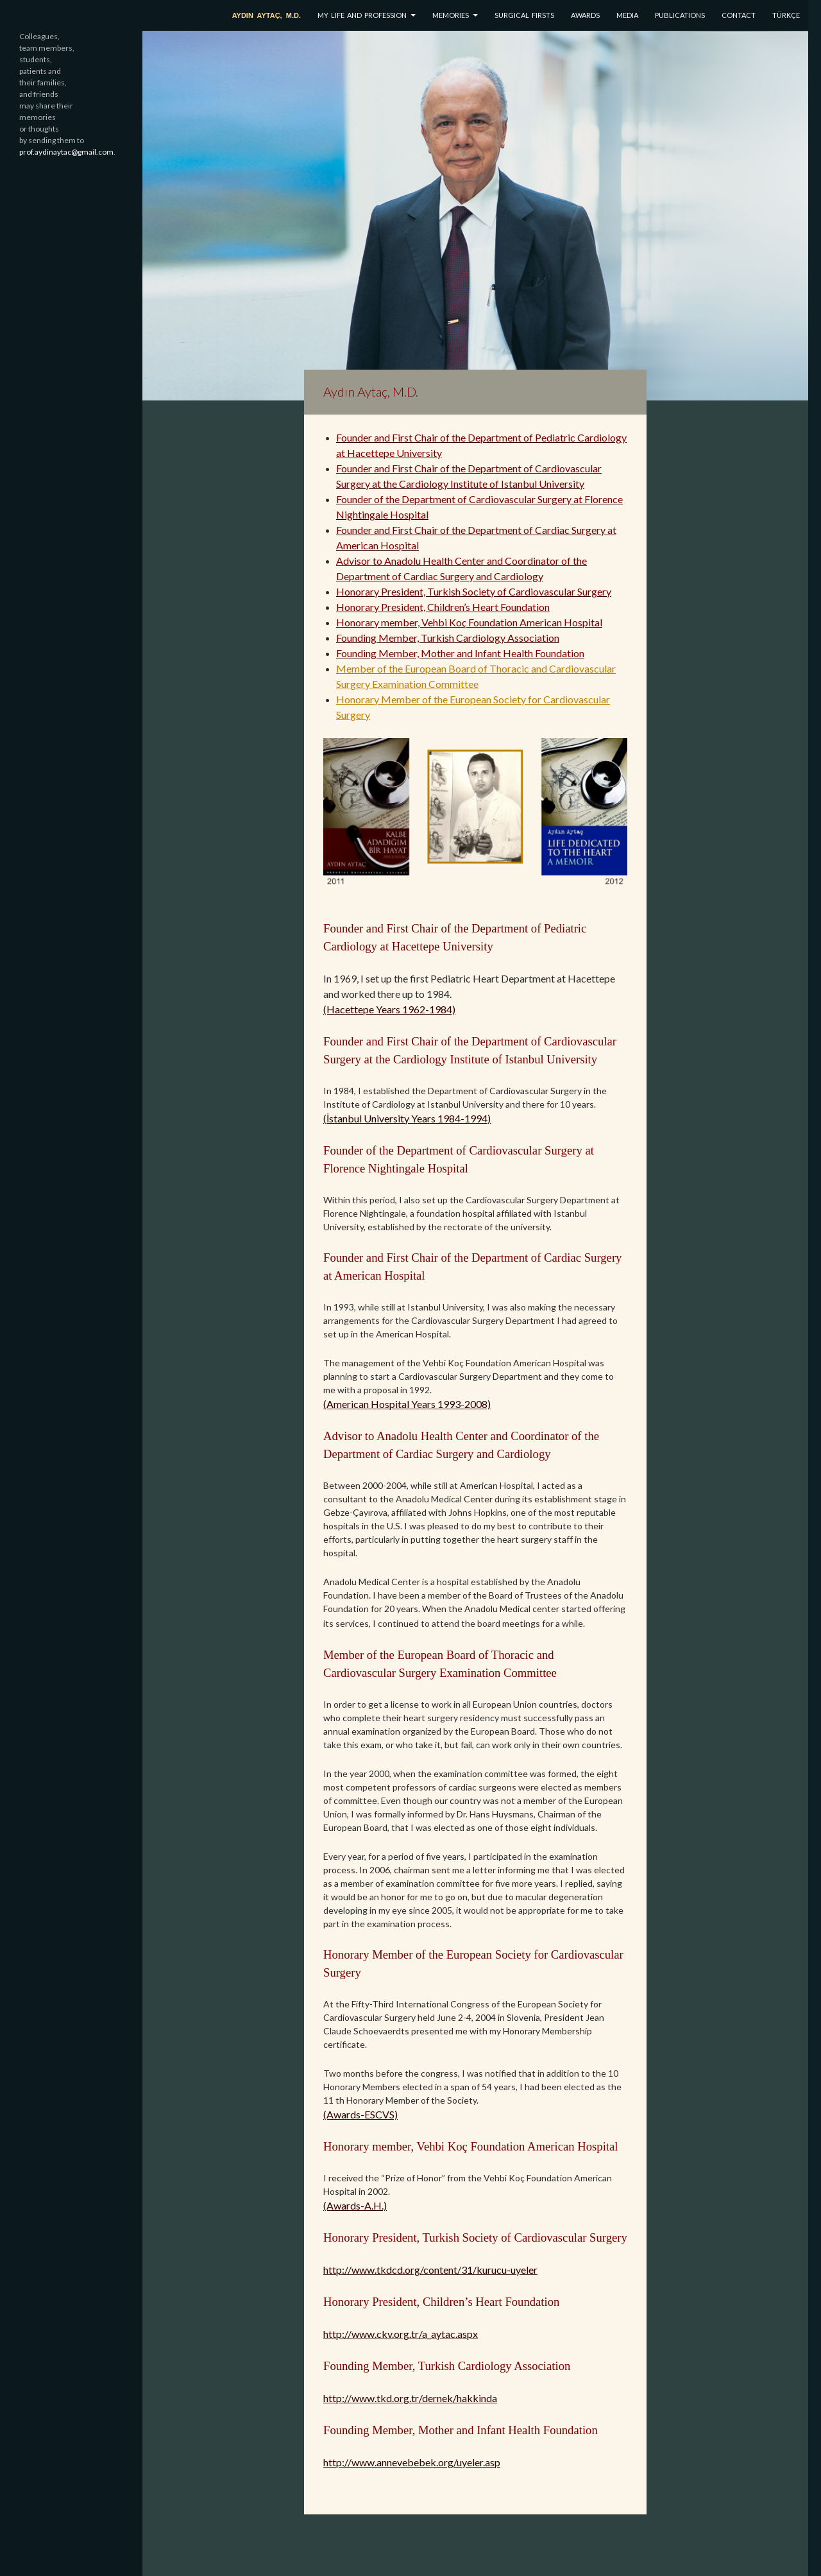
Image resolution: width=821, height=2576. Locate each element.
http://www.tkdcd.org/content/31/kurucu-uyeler (430, 2269)
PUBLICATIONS (680, 15)
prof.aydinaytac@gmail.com (66, 152)
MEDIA (627, 15)
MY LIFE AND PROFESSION (362, 15)
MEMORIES (450, 15)
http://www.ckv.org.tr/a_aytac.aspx (400, 2334)
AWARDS (585, 15)
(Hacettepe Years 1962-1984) (389, 1009)
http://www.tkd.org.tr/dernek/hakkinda (410, 2398)
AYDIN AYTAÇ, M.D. (266, 15)
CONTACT (739, 15)
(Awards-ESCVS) (360, 2114)
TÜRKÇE (786, 15)
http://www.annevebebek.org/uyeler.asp (411, 2462)
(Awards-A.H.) (355, 2205)
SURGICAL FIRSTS (524, 15)
